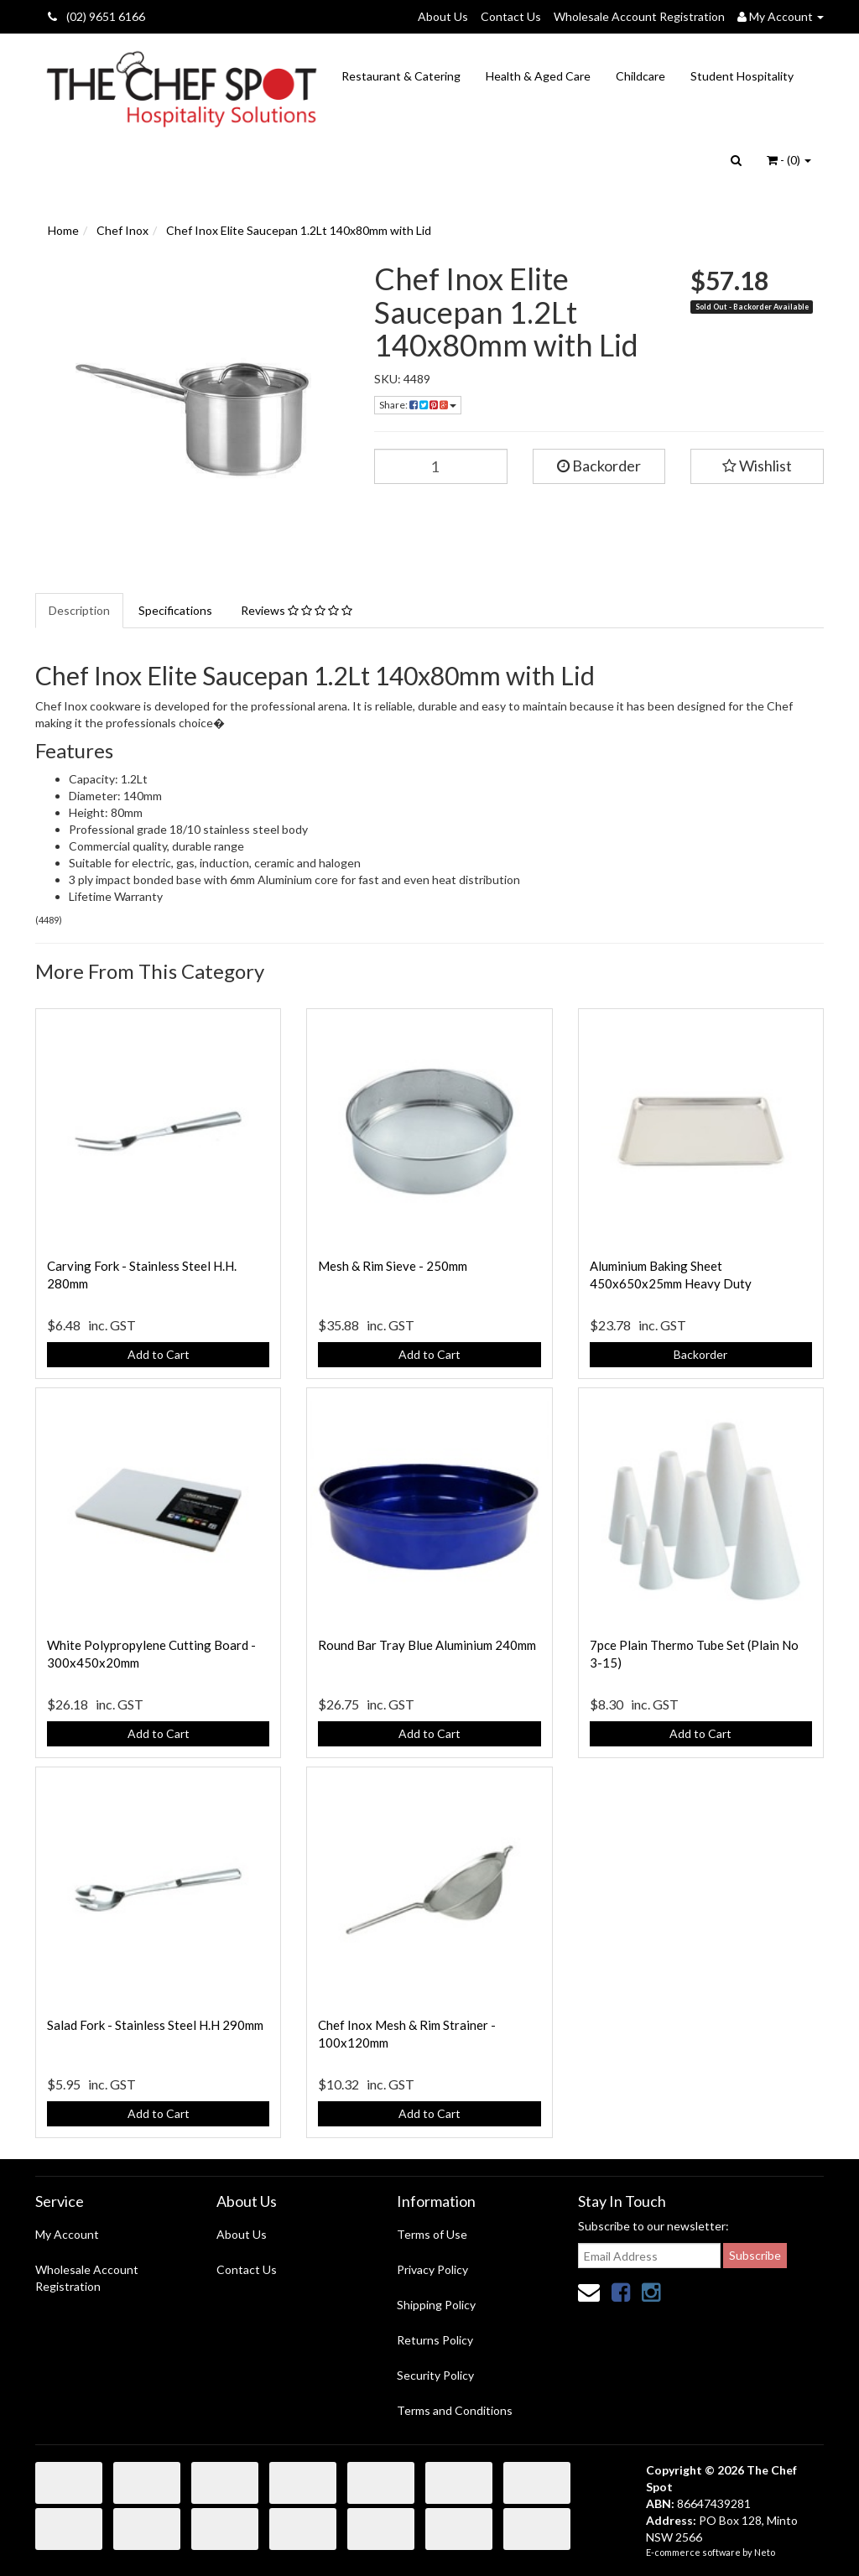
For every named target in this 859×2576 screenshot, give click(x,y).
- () (789, 160)
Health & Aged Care (538, 76)
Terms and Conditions (455, 2410)
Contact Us (511, 16)
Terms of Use (432, 2234)
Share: (417, 404)
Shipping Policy (436, 2305)
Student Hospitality (742, 76)
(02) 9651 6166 (96, 16)
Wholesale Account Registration (639, 16)
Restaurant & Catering (401, 76)
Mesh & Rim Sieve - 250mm (392, 1265)
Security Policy (435, 2375)
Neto (764, 2552)
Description (79, 610)
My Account (67, 2234)
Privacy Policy (432, 2269)
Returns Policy (435, 2340)
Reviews (296, 610)
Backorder (599, 465)
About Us (443, 16)
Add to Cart (159, 1354)
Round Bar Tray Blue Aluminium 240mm (427, 1644)
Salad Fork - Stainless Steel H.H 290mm (155, 2024)
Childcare (640, 76)
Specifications (175, 610)
